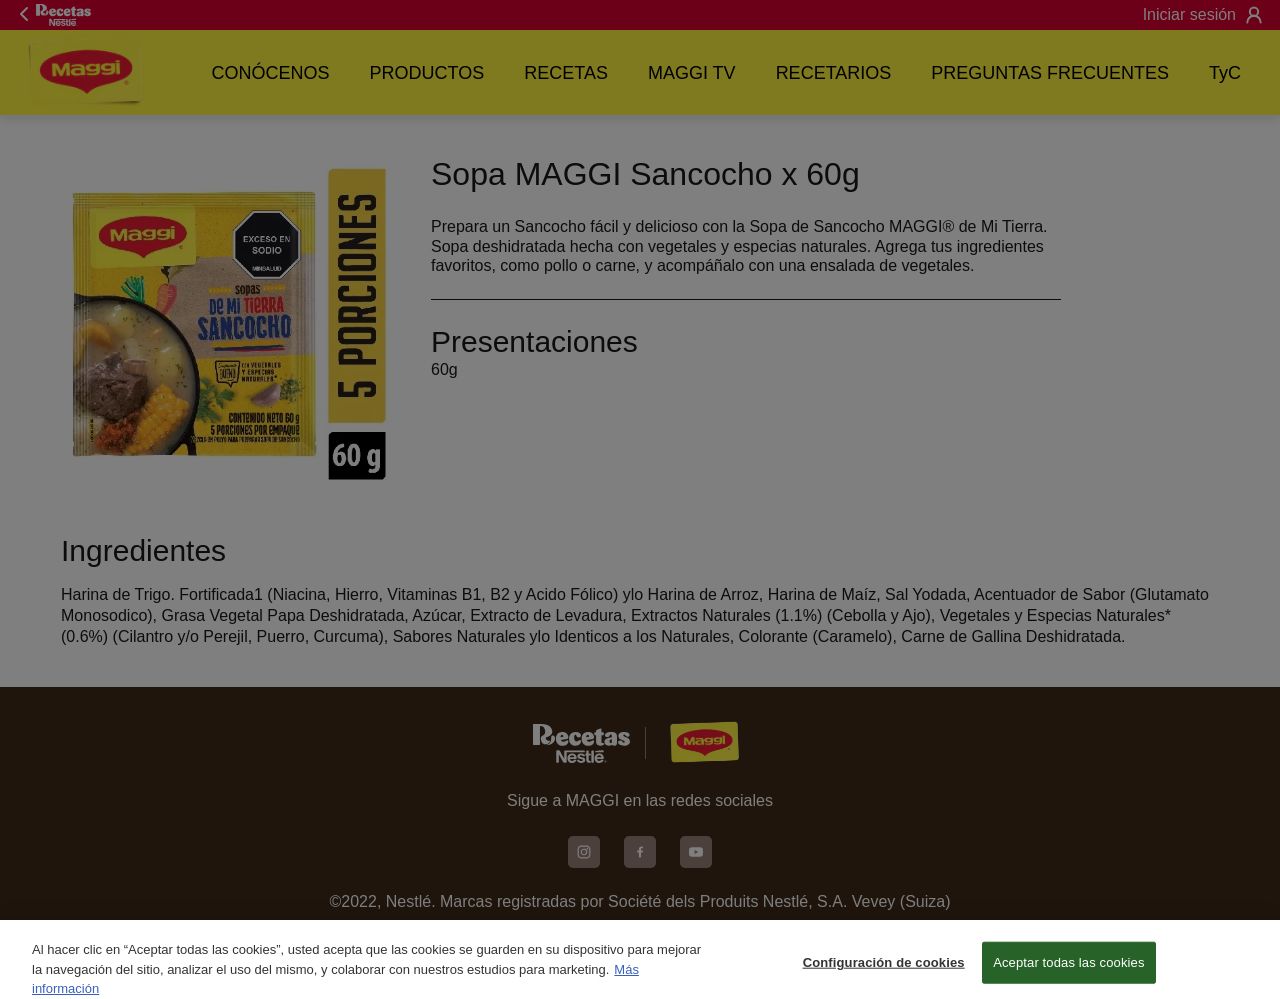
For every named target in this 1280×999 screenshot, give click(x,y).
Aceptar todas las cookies (1068, 971)
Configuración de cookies (884, 971)
